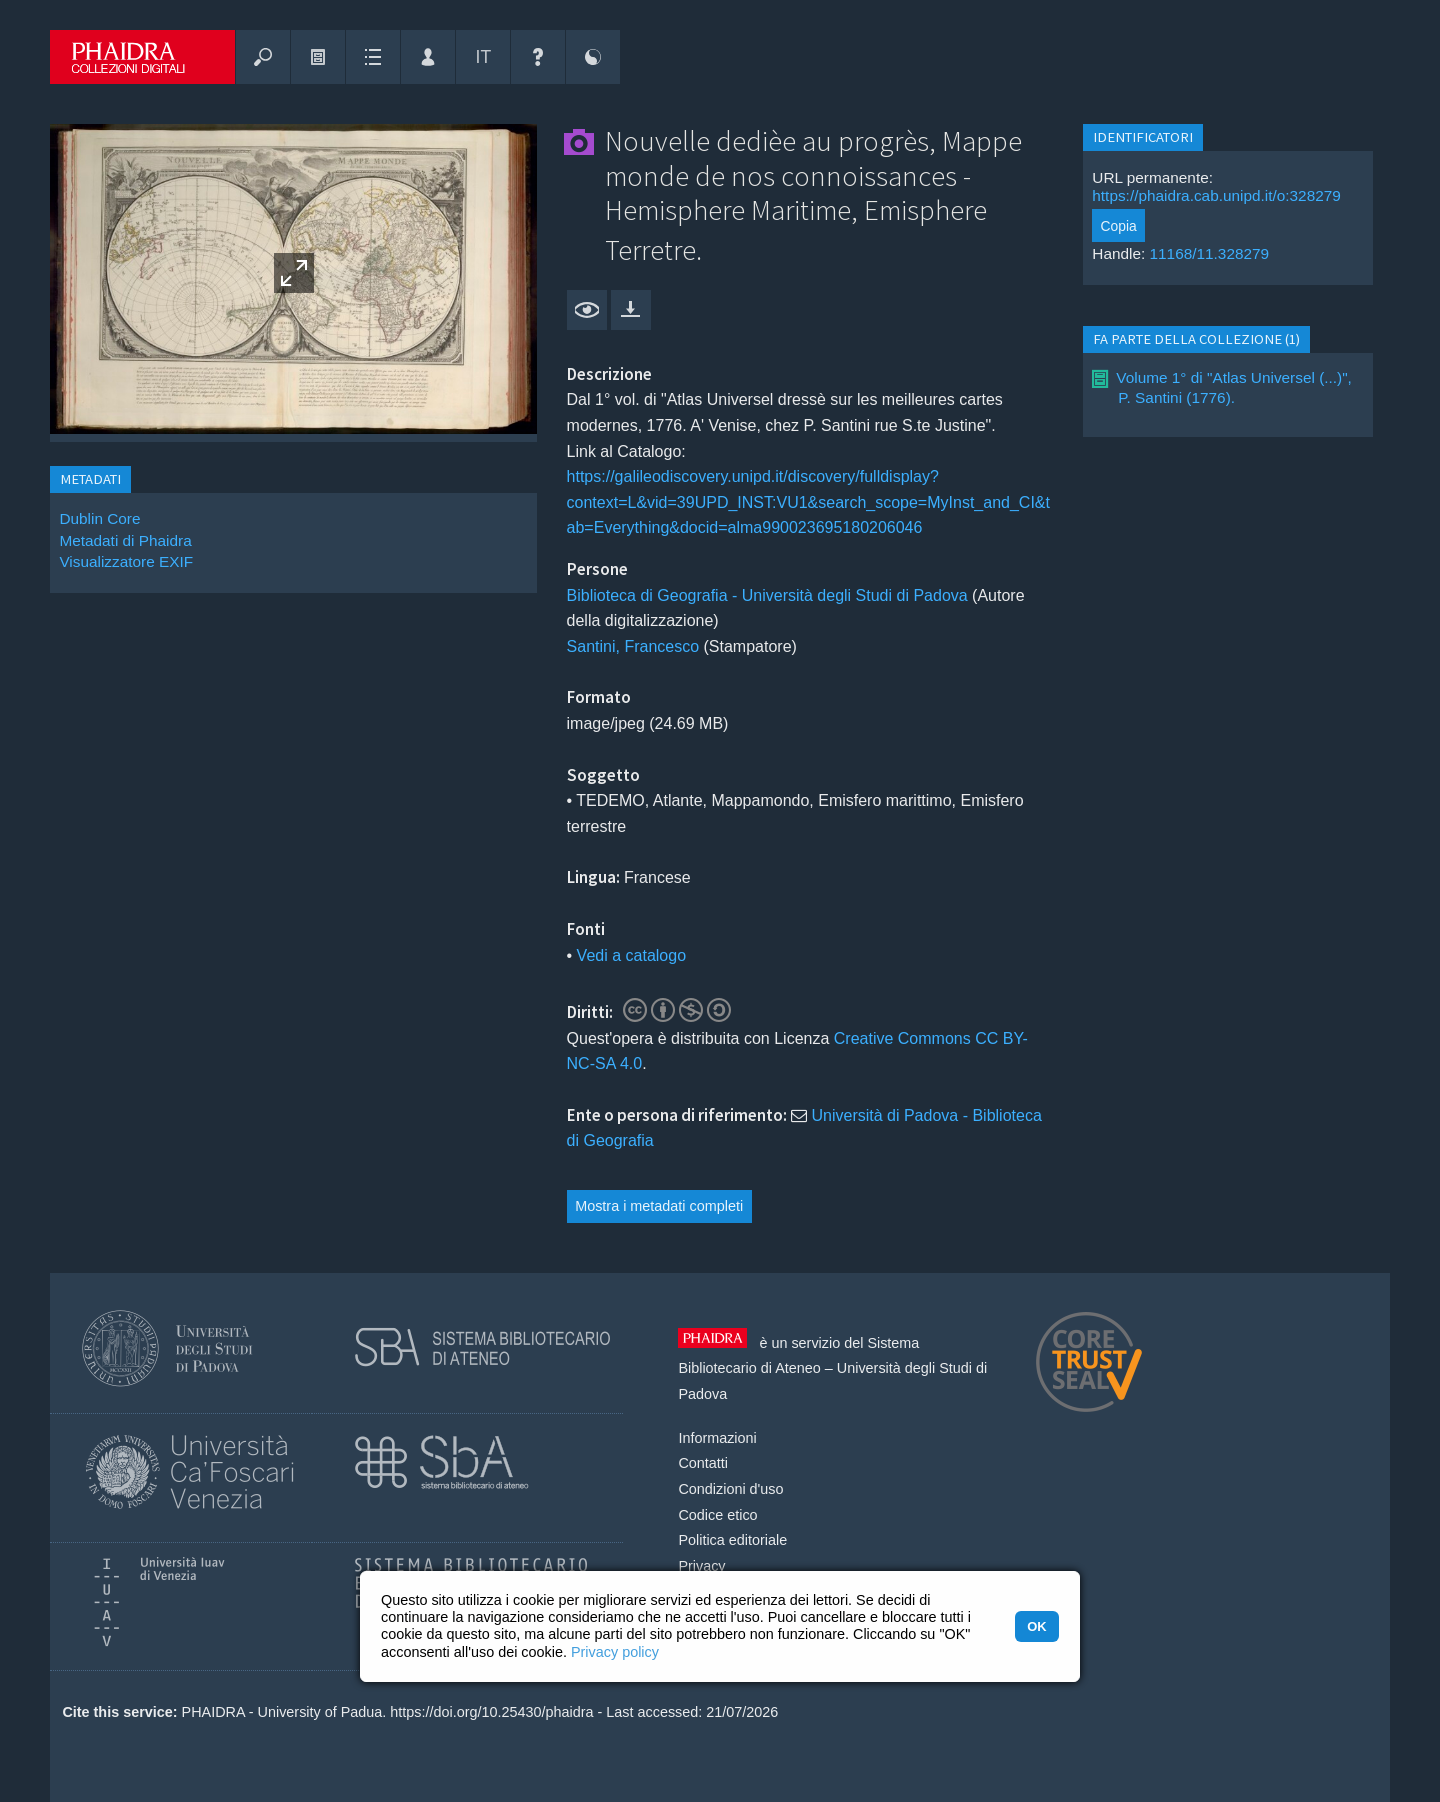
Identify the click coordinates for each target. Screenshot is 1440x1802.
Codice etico (717, 1515)
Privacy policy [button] (615, 1652)
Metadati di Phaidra (125, 540)
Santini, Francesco (633, 646)
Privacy (701, 1566)
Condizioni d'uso (730, 1489)
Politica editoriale (732, 1540)
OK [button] (1036, 1626)
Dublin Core (99, 518)
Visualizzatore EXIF (126, 561)
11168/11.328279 (1210, 253)
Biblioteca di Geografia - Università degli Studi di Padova (767, 595)
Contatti (703, 1463)
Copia (1119, 226)
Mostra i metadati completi (659, 1206)
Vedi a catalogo (631, 955)
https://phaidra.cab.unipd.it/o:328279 (1216, 195)
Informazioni (717, 1438)
